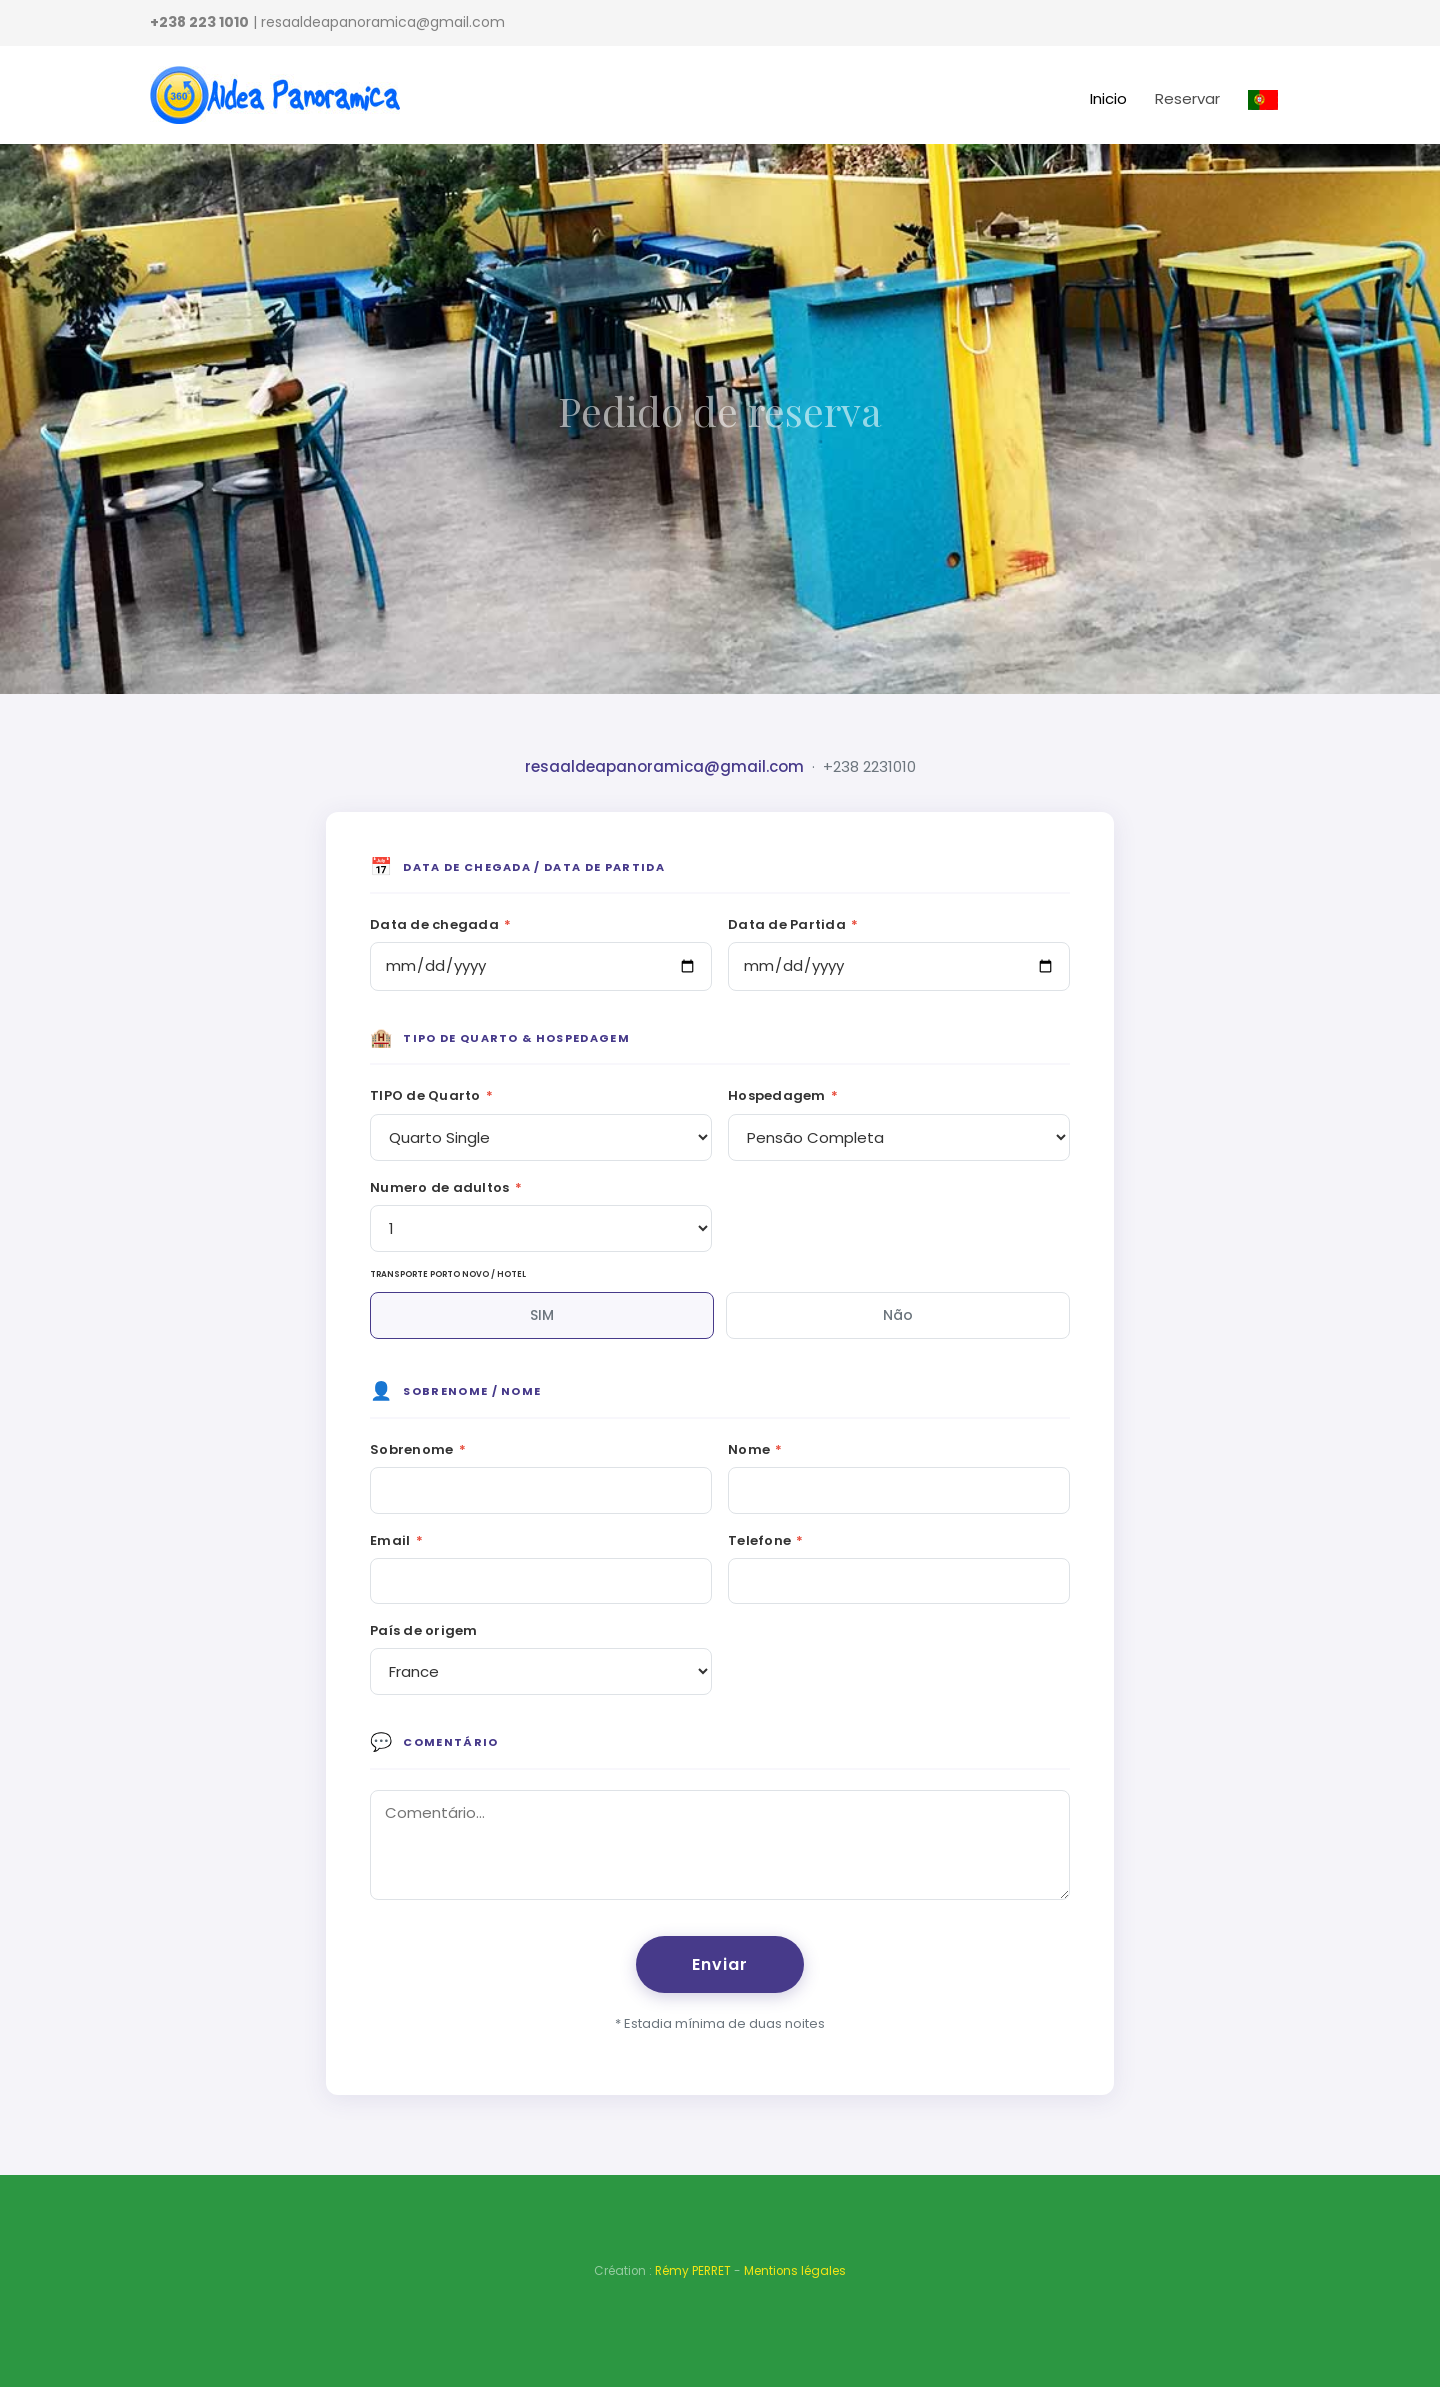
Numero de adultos (446, 1187)
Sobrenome (418, 1449)
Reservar (1187, 98)
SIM (542, 1315)
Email (396, 1540)
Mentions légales (795, 2271)
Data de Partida (793, 924)
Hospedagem (783, 1095)
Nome (755, 1449)
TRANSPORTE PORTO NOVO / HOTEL (448, 1274)
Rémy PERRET (693, 2271)
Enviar (720, 1964)
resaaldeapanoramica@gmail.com (664, 766)
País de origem (424, 1630)
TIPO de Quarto (431, 1095)
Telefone (766, 1540)
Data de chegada (440, 924)
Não (898, 1315)
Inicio (1108, 98)
